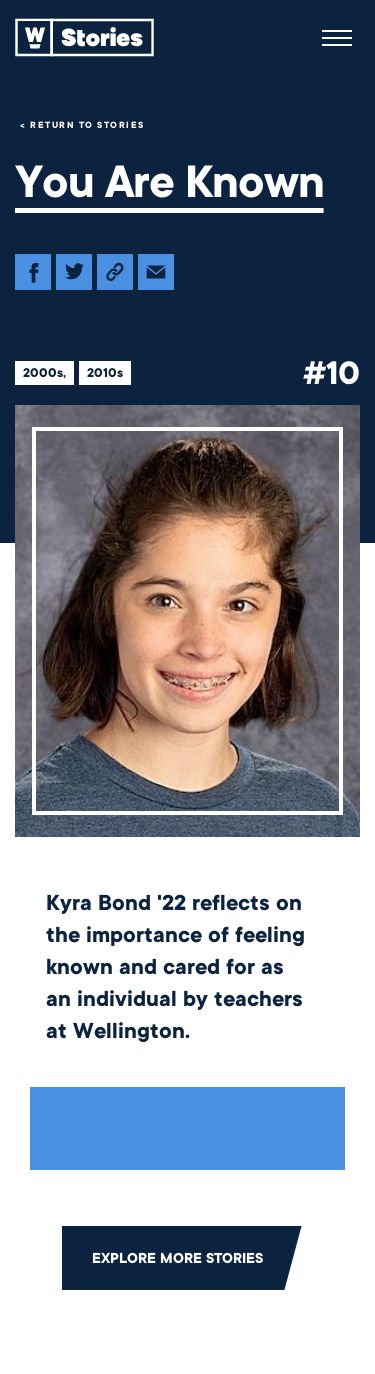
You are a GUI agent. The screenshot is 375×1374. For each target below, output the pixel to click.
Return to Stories (87, 125)
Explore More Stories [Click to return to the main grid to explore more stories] (177, 1258)
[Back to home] (85, 38)
